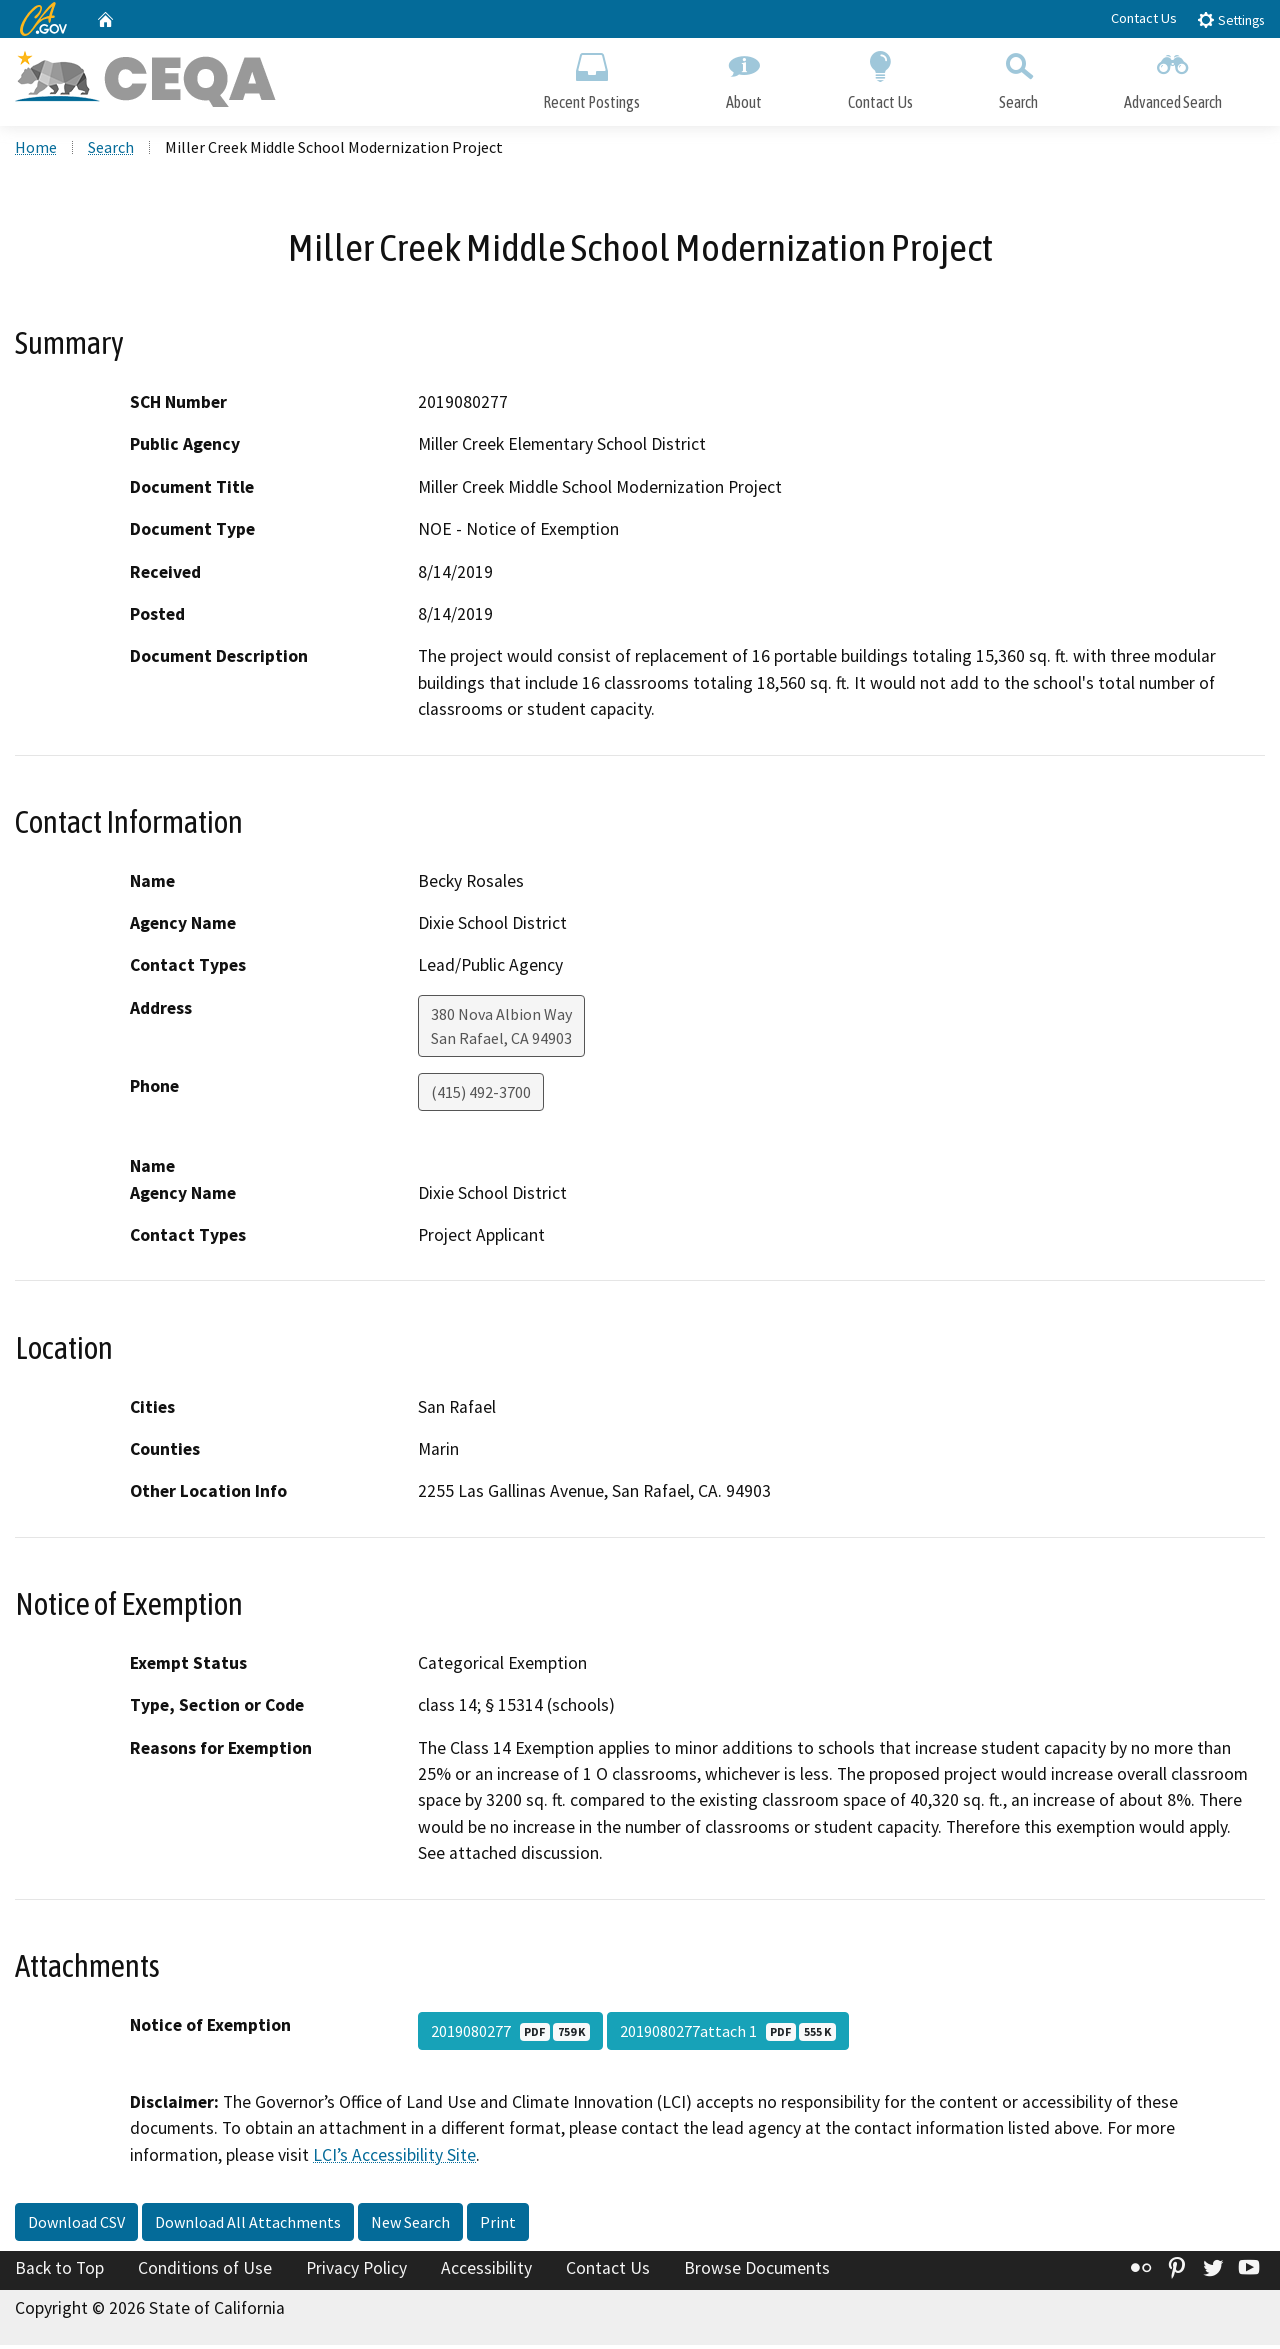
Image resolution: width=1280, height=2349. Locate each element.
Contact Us (1144, 18)
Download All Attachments (248, 2226)
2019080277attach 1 (728, 2034)
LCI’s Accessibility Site (394, 2158)
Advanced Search (1173, 77)
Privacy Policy (356, 2272)
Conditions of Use (205, 2272)
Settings (1230, 19)
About (744, 77)
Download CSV (76, 2226)
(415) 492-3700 (481, 1096)
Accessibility (486, 2272)
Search (1018, 77)
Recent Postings (591, 77)
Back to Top (59, 2272)
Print (498, 2226)
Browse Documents (757, 2272)
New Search (410, 2226)
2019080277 (510, 2034)
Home (36, 151)
